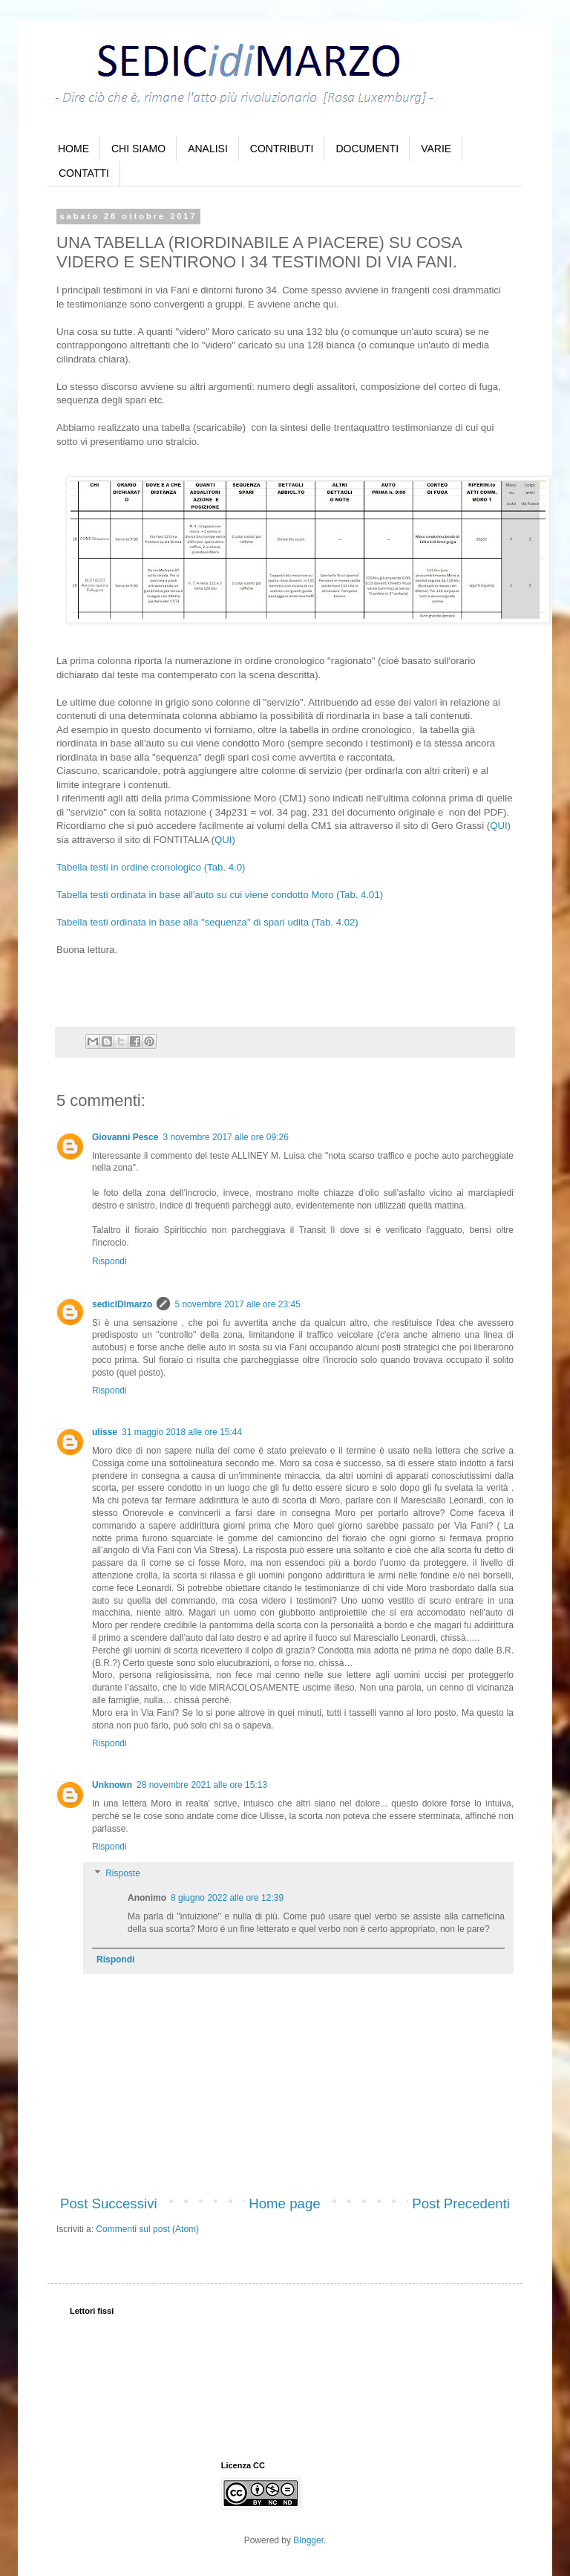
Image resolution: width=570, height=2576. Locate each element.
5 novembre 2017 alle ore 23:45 (237, 1304)
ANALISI (208, 149)
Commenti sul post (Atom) (147, 2229)
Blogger (308, 2540)
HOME (73, 149)
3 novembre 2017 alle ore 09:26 (225, 1137)
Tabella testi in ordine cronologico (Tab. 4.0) (150, 867)
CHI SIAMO (138, 149)
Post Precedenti (461, 2203)
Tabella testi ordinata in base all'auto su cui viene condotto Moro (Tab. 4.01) (219, 894)
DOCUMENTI (367, 149)
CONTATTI (84, 173)
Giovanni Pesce (125, 1137)
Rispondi (109, 1261)
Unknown (112, 1785)
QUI (498, 825)
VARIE (436, 149)
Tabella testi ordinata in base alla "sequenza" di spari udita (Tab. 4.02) (207, 922)
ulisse (104, 1432)
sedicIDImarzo (122, 1304)
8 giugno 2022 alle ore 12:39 (227, 1898)
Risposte (122, 1873)
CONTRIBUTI (282, 149)
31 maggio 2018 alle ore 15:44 (182, 1432)
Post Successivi (108, 2203)
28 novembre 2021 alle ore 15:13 (202, 1785)
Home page (284, 2203)
